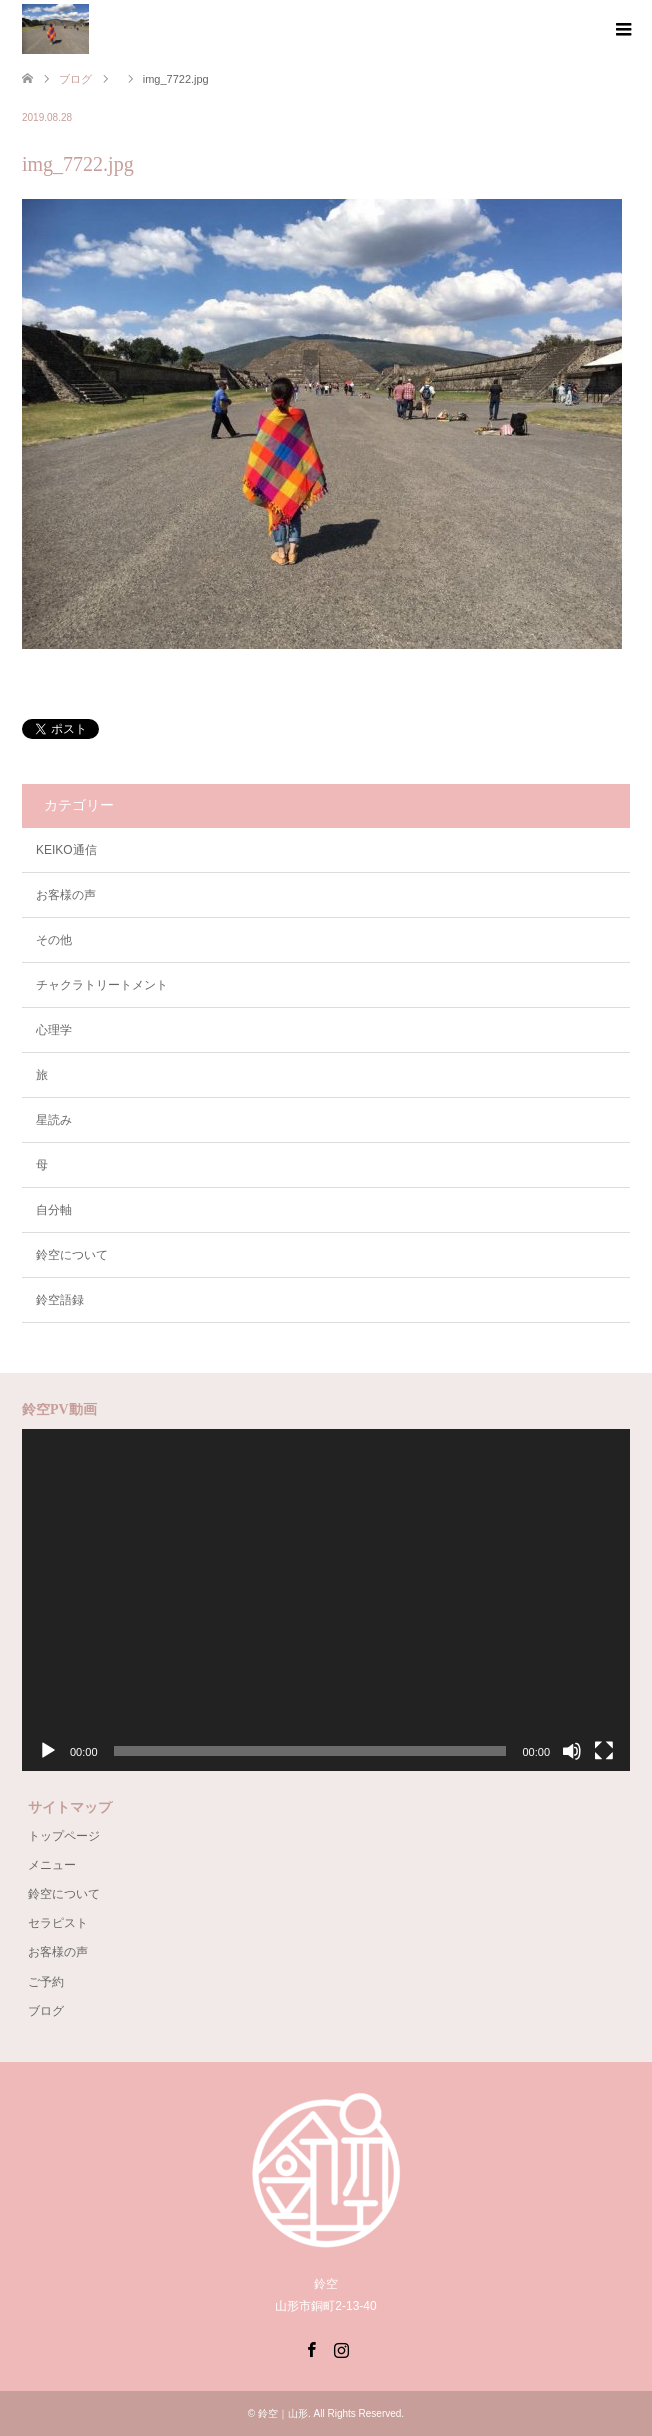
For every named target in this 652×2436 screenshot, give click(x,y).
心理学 (54, 1030)
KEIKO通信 (66, 850)
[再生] (48, 1751)
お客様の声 (66, 895)
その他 (54, 940)
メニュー (52, 1865)
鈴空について (72, 1255)
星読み (54, 1120)
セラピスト (58, 1923)
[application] (326, 1600)
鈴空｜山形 (283, 2413)
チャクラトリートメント (102, 985)
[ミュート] (572, 1751)
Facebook (311, 2348)
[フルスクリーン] (604, 1751)
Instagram (341, 2348)
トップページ (64, 1836)
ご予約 (46, 1982)
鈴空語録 (60, 1300)
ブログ (46, 2011)
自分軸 (54, 1210)
